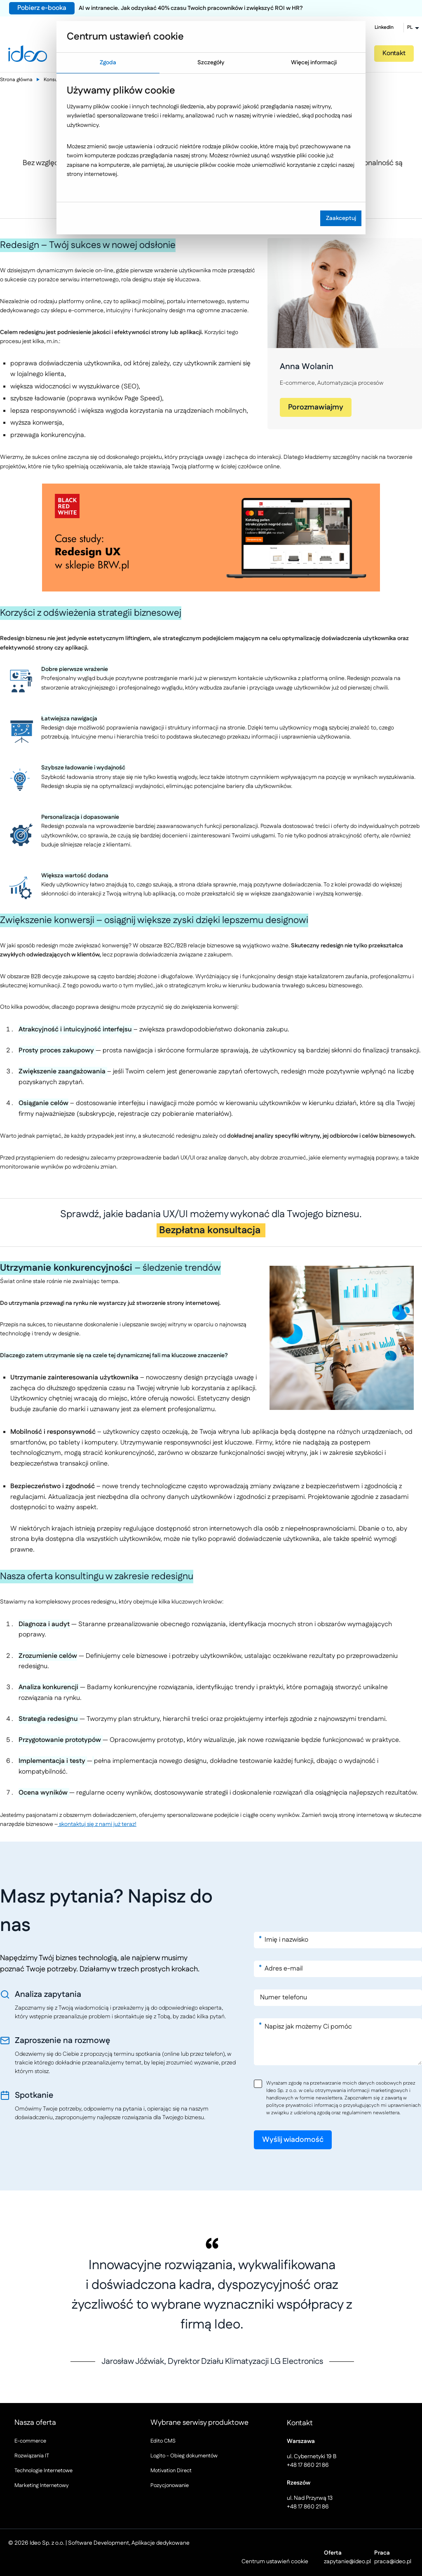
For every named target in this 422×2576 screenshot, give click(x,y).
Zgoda (108, 62)
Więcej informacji (314, 62)
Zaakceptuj (341, 218)
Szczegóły (210, 62)
